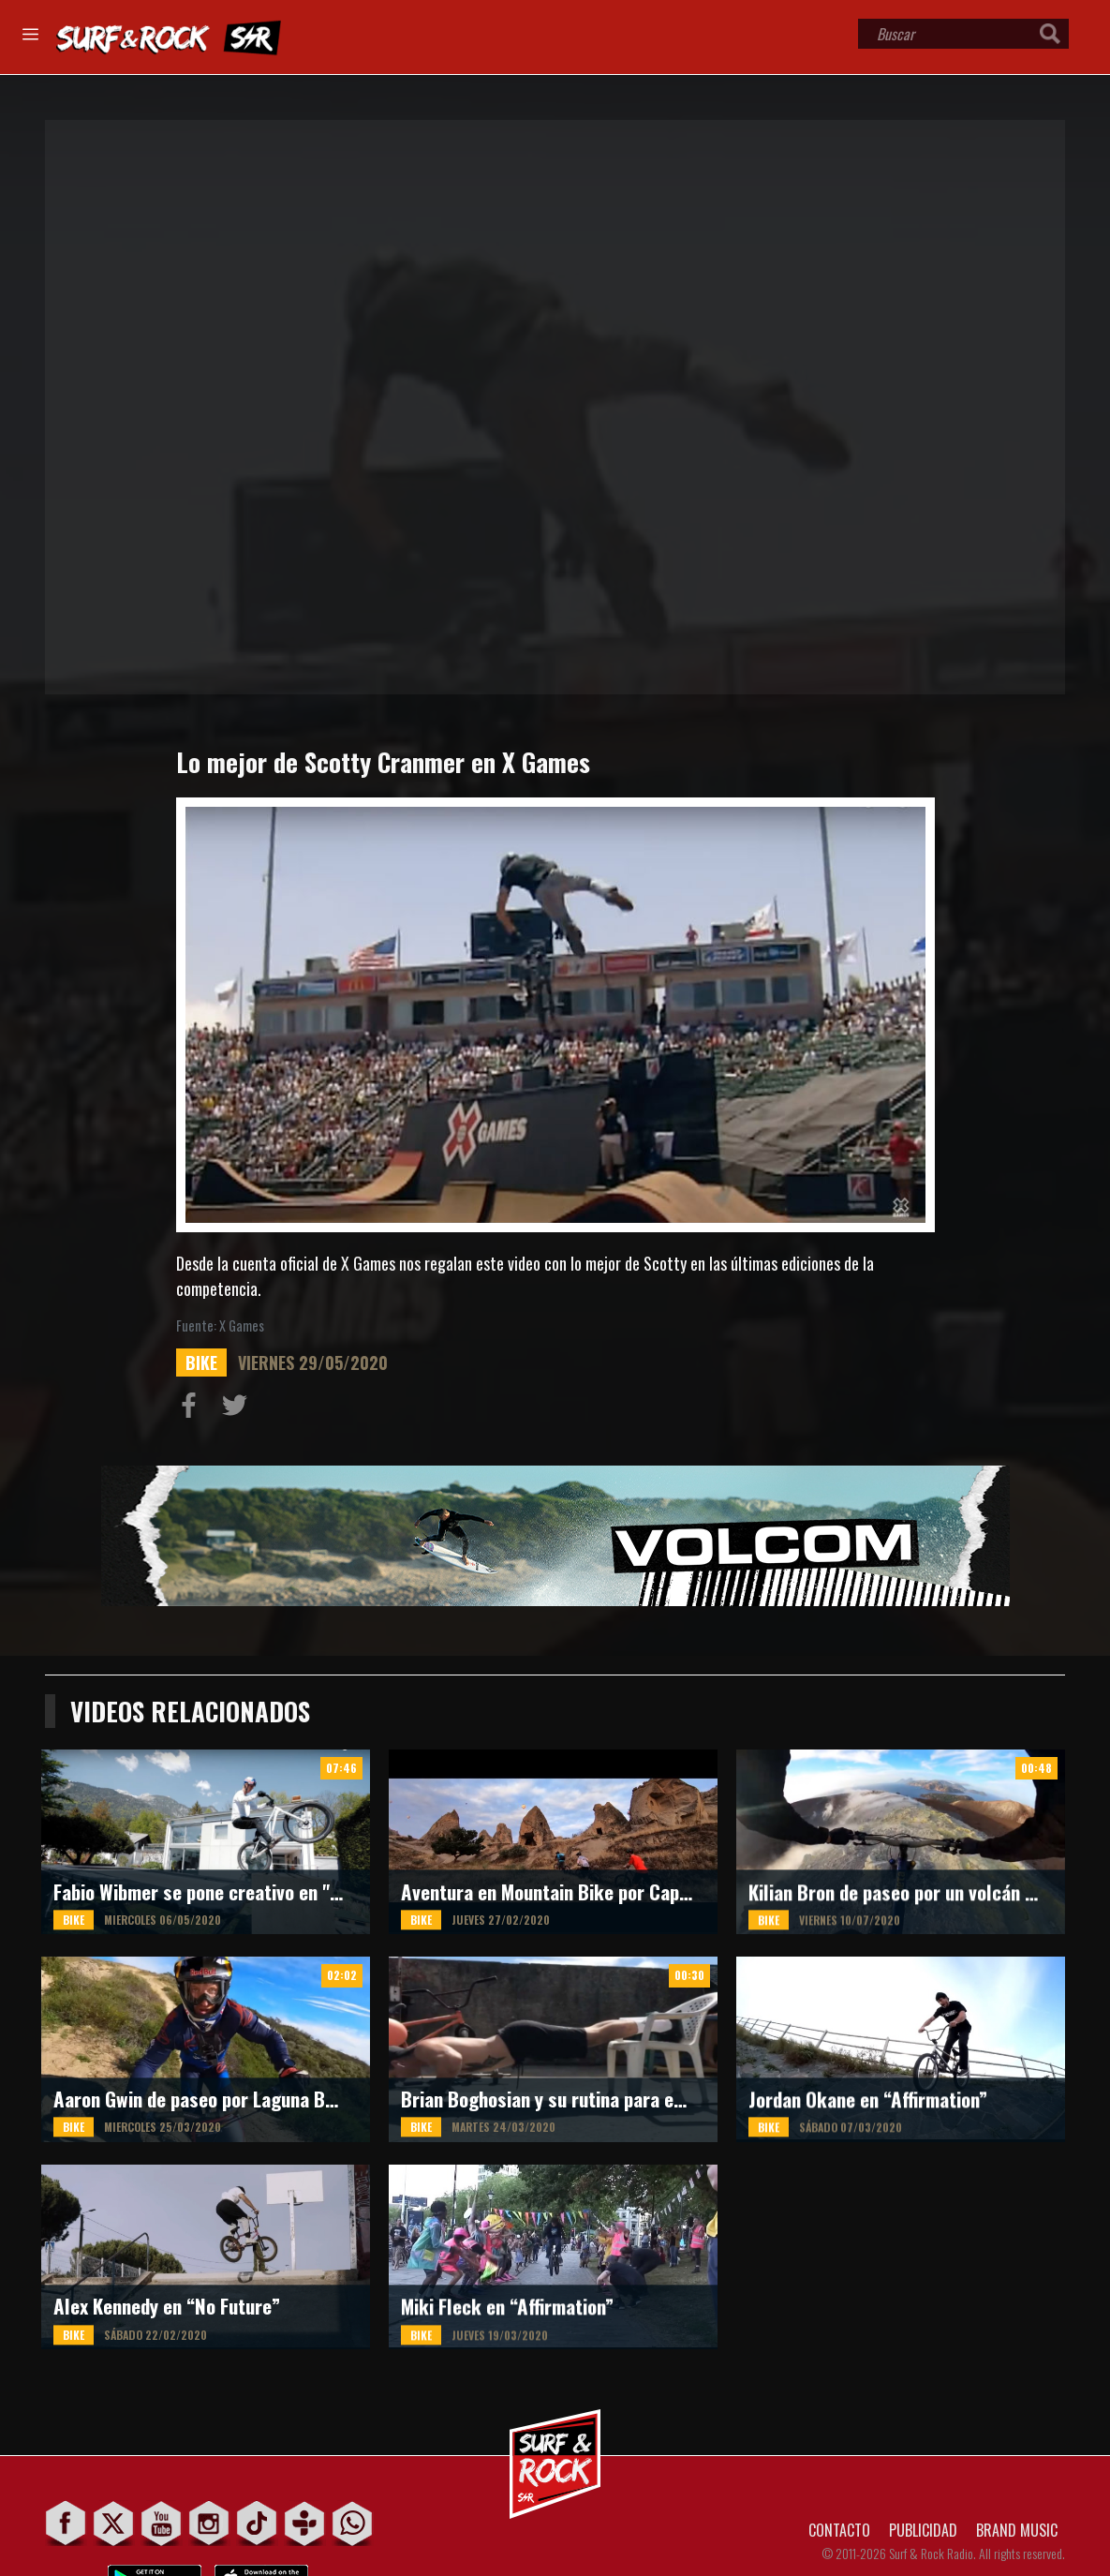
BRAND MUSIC (1017, 2530)
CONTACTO (839, 2530)
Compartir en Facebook (193, 1409)
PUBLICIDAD (923, 2530)
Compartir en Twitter (239, 1409)
